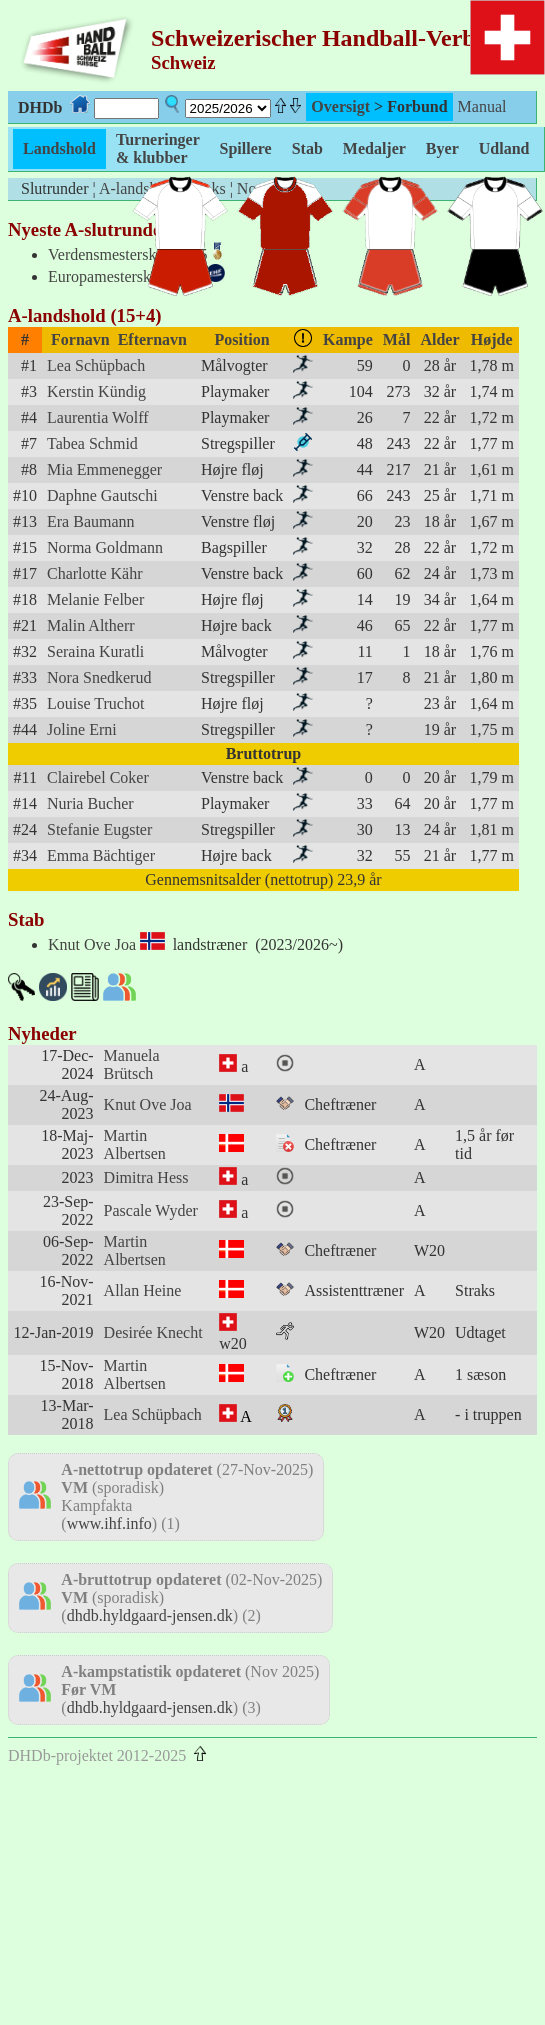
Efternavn (152, 339)
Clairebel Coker (98, 777)
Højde (492, 339)
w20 (233, 1343)
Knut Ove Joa (92, 944)
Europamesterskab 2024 (125, 276)
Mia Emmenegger (104, 469)
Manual (482, 106)
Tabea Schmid (92, 443)
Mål (397, 339)
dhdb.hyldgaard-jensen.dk (150, 1615)
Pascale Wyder (151, 1210)
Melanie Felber (95, 599)
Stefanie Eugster (99, 829)
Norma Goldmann (105, 547)
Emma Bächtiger (101, 855)
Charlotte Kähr (95, 573)
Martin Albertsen (135, 1144)
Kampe (348, 339)
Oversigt (340, 106)
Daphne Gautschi (102, 495)
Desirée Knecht (153, 1332)
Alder (439, 339)
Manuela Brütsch (132, 1064)
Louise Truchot (95, 703)
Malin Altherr (91, 625)
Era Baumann (91, 521)
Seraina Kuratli (95, 651)
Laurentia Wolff (98, 417)
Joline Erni (82, 729)
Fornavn (80, 339)
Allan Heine (143, 1290)
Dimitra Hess (146, 1177)
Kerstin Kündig (96, 391)
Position (242, 339)
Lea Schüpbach (96, 365)
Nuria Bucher (90, 803)
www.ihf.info (109, 1523)
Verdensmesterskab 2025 (128, 254)
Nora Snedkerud (99, 677)
